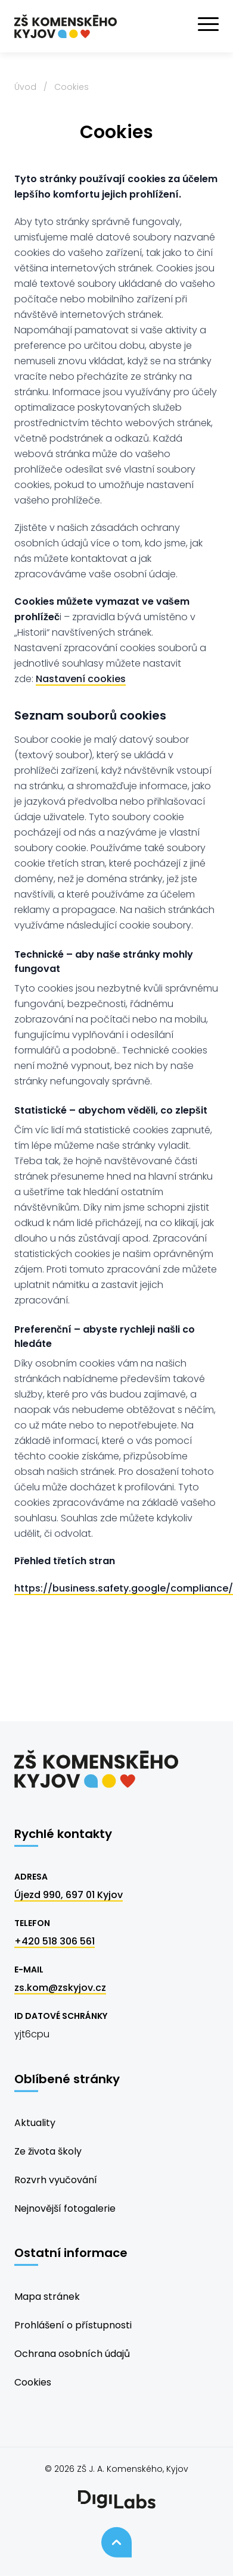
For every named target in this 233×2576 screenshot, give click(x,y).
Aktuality (34, 2123)
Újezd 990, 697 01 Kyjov (68, 1895)
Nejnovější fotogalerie (65, 2208)
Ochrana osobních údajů (72, 2354)
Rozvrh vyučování (55, 2180)
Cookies (32, 2382)
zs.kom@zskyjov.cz (60, 1987)
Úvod (25, 87)
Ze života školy (48, 2151)
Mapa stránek (47, 2296)
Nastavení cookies (81, 679)
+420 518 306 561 (54, 1941)
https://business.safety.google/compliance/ (123, 1588)
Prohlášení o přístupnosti (73, 2325)
